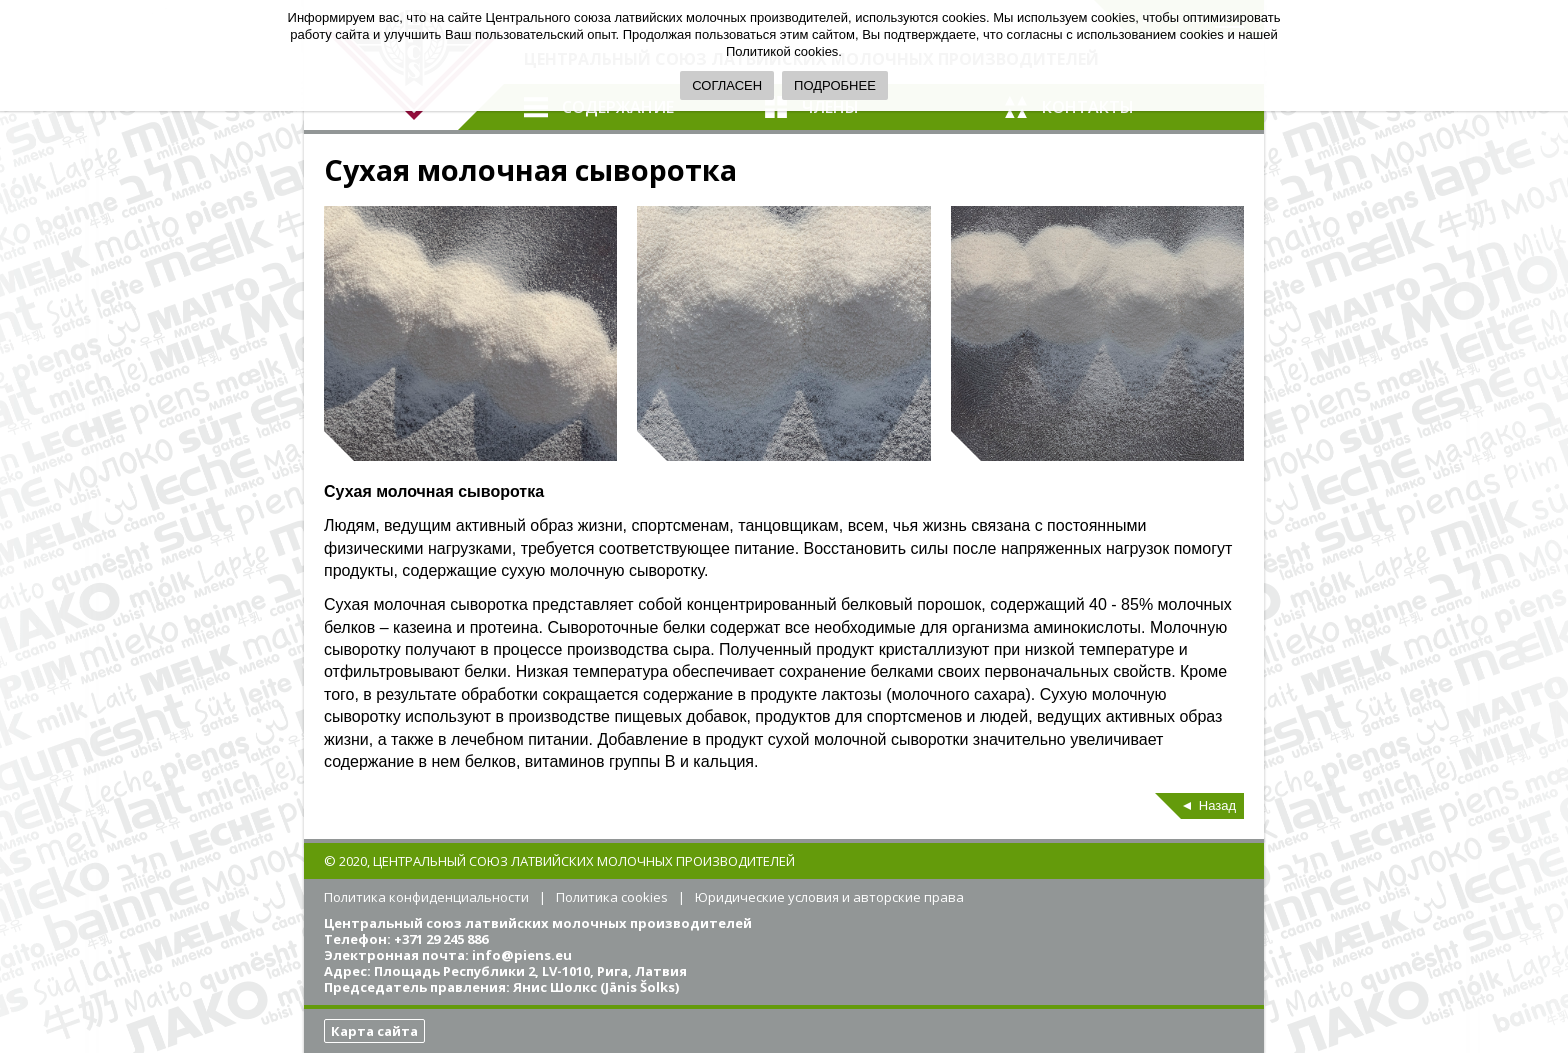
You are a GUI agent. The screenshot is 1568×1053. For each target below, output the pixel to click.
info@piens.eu (522, 955)
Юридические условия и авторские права (829, 897)
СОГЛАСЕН (727, 85)
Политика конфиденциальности (426, 897)
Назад (1217, 805)
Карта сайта (374, 1031)
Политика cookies (612, 897)
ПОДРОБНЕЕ (835, 85)
